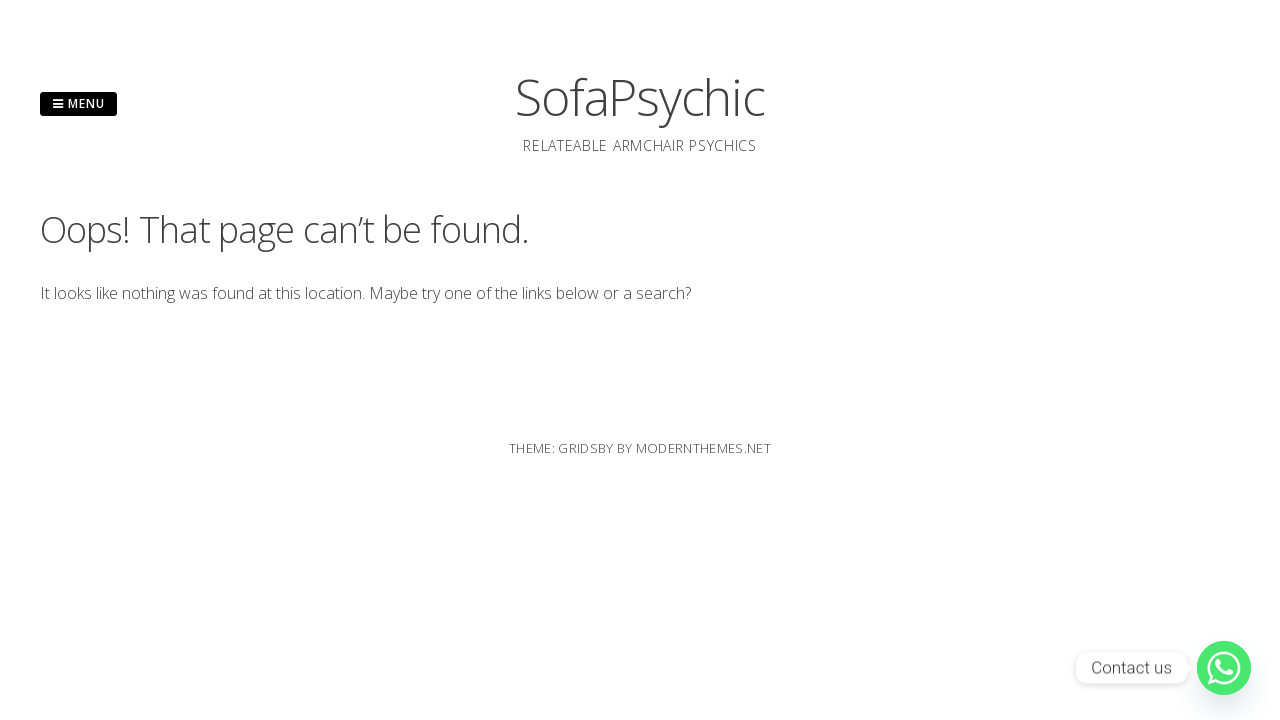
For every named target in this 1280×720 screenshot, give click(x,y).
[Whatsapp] (1224, 668)
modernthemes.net (703, 448)
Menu (78, 103)
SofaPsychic (639, 97)
